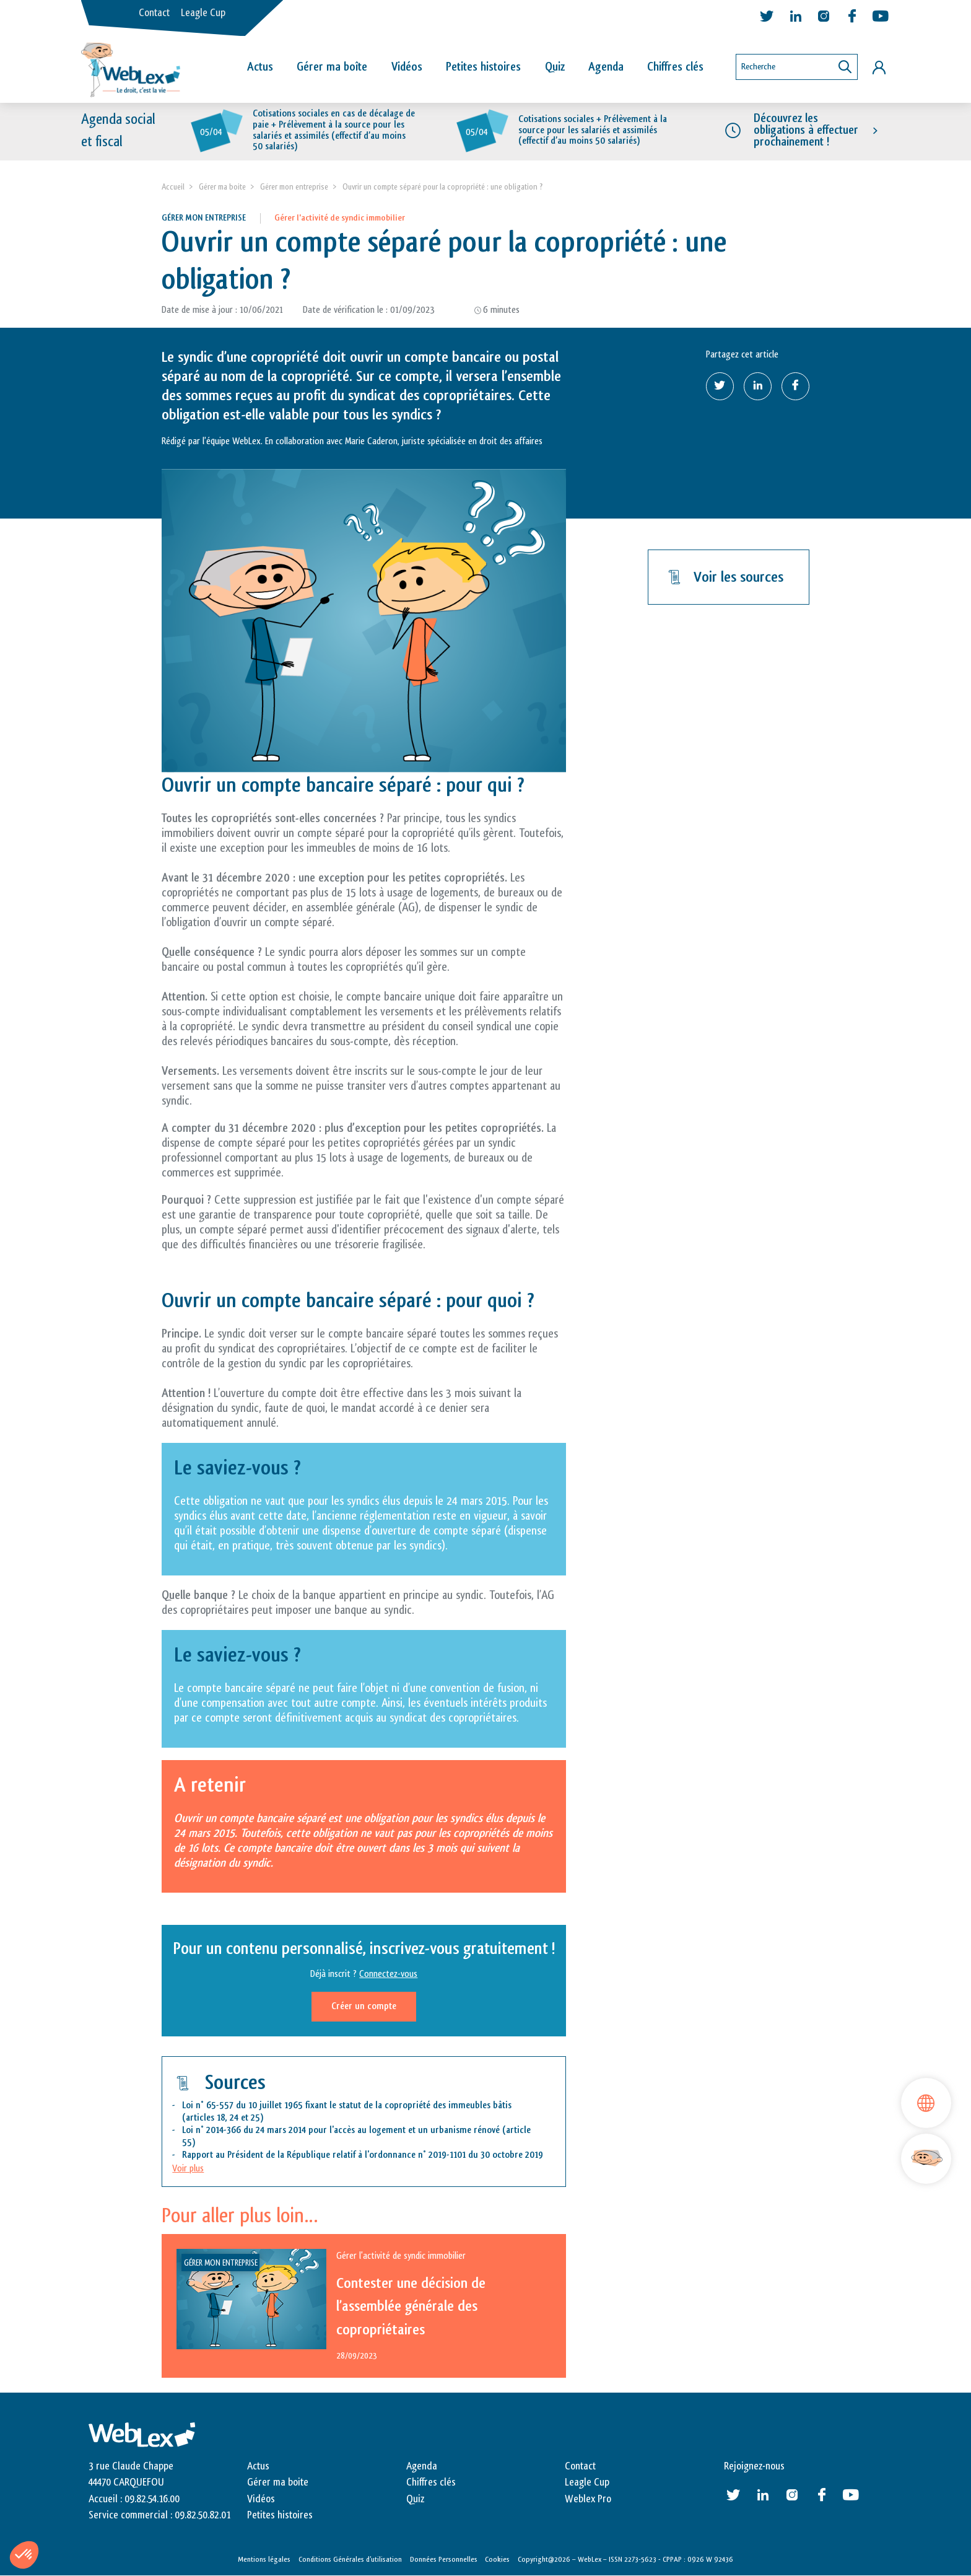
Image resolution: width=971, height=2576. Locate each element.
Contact (154, 13)
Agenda (606, 66)
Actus (260, 66)
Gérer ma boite (222, 187)
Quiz (555, 66)
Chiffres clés (675, 66)
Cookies (497, 2559)
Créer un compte (363, 2007)
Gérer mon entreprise (294, 187)
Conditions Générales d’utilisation (350, 2559)
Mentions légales (264, 2559)
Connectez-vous (388, 1974)
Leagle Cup (203, 13)
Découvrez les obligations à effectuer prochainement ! (806, 130)
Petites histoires (483, 66)
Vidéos (406, 66)
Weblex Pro (588, 2499)
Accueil (173, 187)
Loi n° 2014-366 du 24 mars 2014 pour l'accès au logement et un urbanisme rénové (341, 2130)
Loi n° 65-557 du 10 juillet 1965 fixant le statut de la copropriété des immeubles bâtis (347, 2105)
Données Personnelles (443, 2559)
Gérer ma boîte (332, 66)
